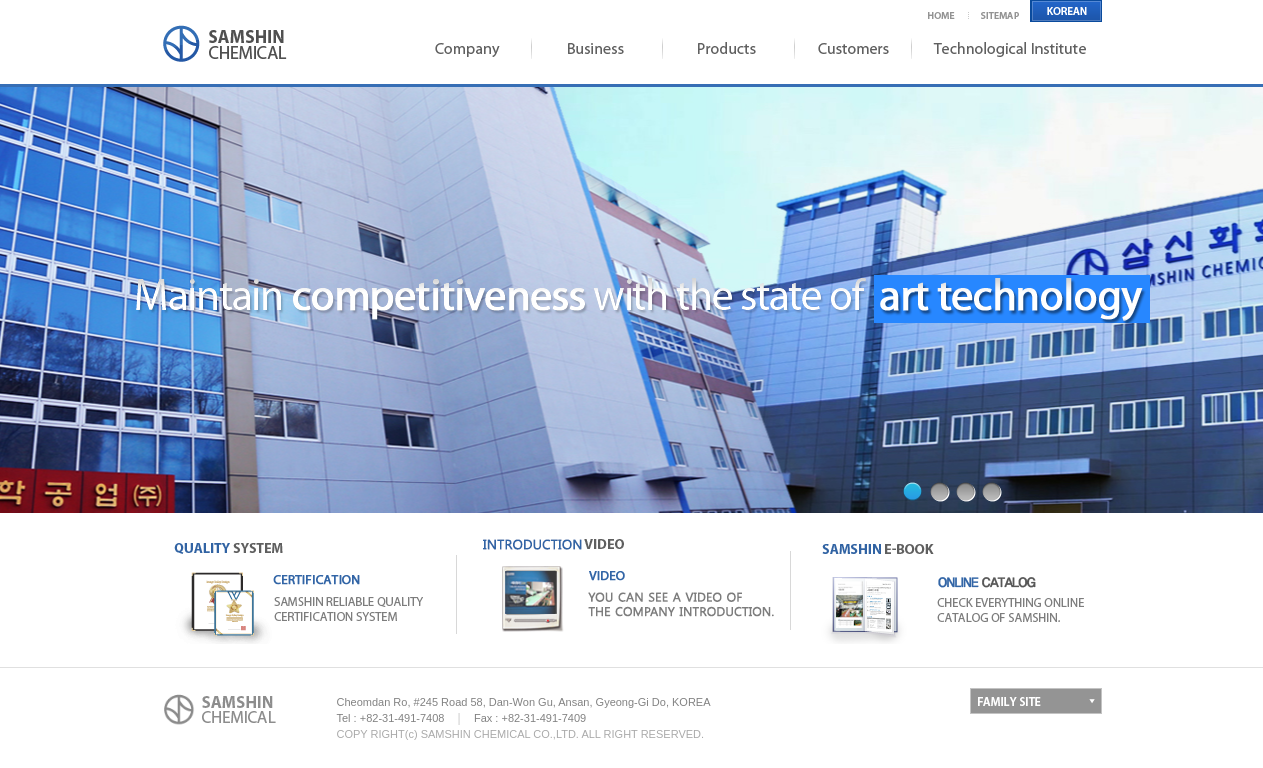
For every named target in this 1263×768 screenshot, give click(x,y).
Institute (1008, 48)
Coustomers (848, 48)
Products (723, 48)
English (1066, 11)
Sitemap (1000, 11)
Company (463, 48)
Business (593, 48)
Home (948, 11)
